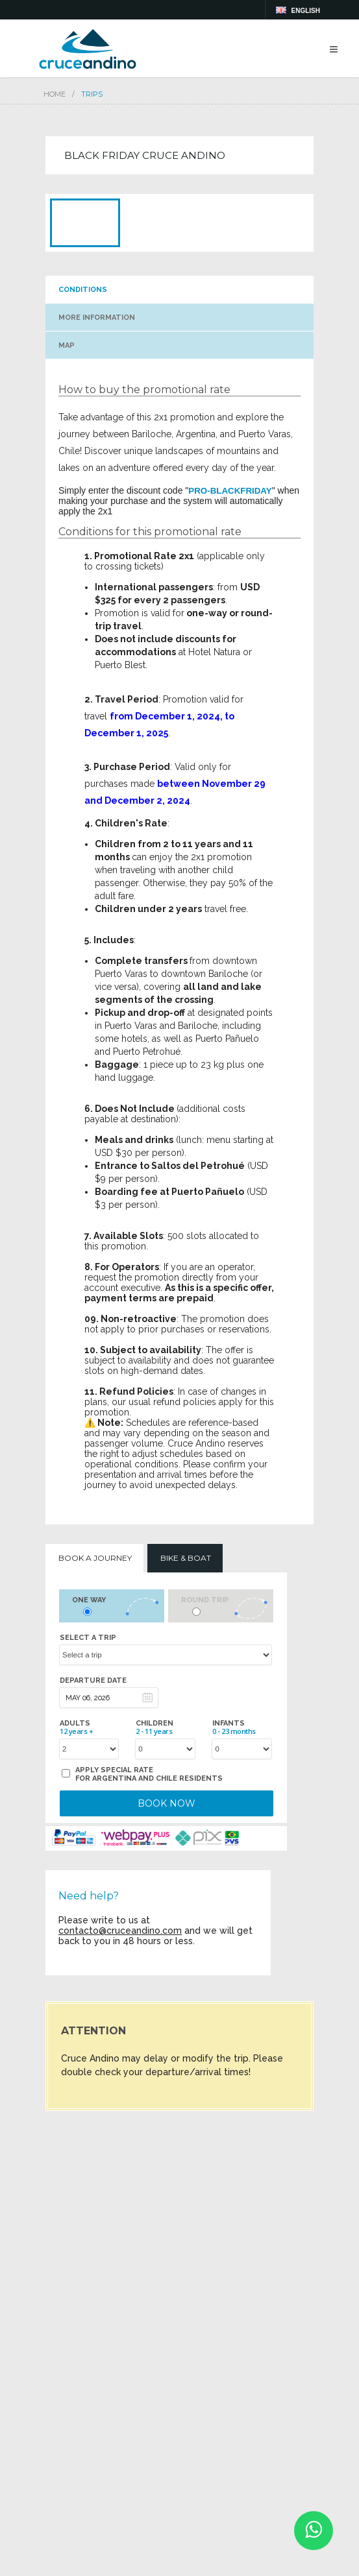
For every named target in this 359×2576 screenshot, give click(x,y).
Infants (234, 1727)
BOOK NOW (166, 1803)
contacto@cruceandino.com (120, 1930)
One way (89, 1600)
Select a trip (88, 1637)
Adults (76, 1727)
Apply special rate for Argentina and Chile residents (149, 1774)
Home (54, 94)
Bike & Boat (185, 1558)
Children (154, 1727)
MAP (66, 345)
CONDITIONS (82, 289)
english (305, 10)
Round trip (205, 1600)
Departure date (93, 1680)
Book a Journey (95, 1558)
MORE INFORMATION (96, 317)
